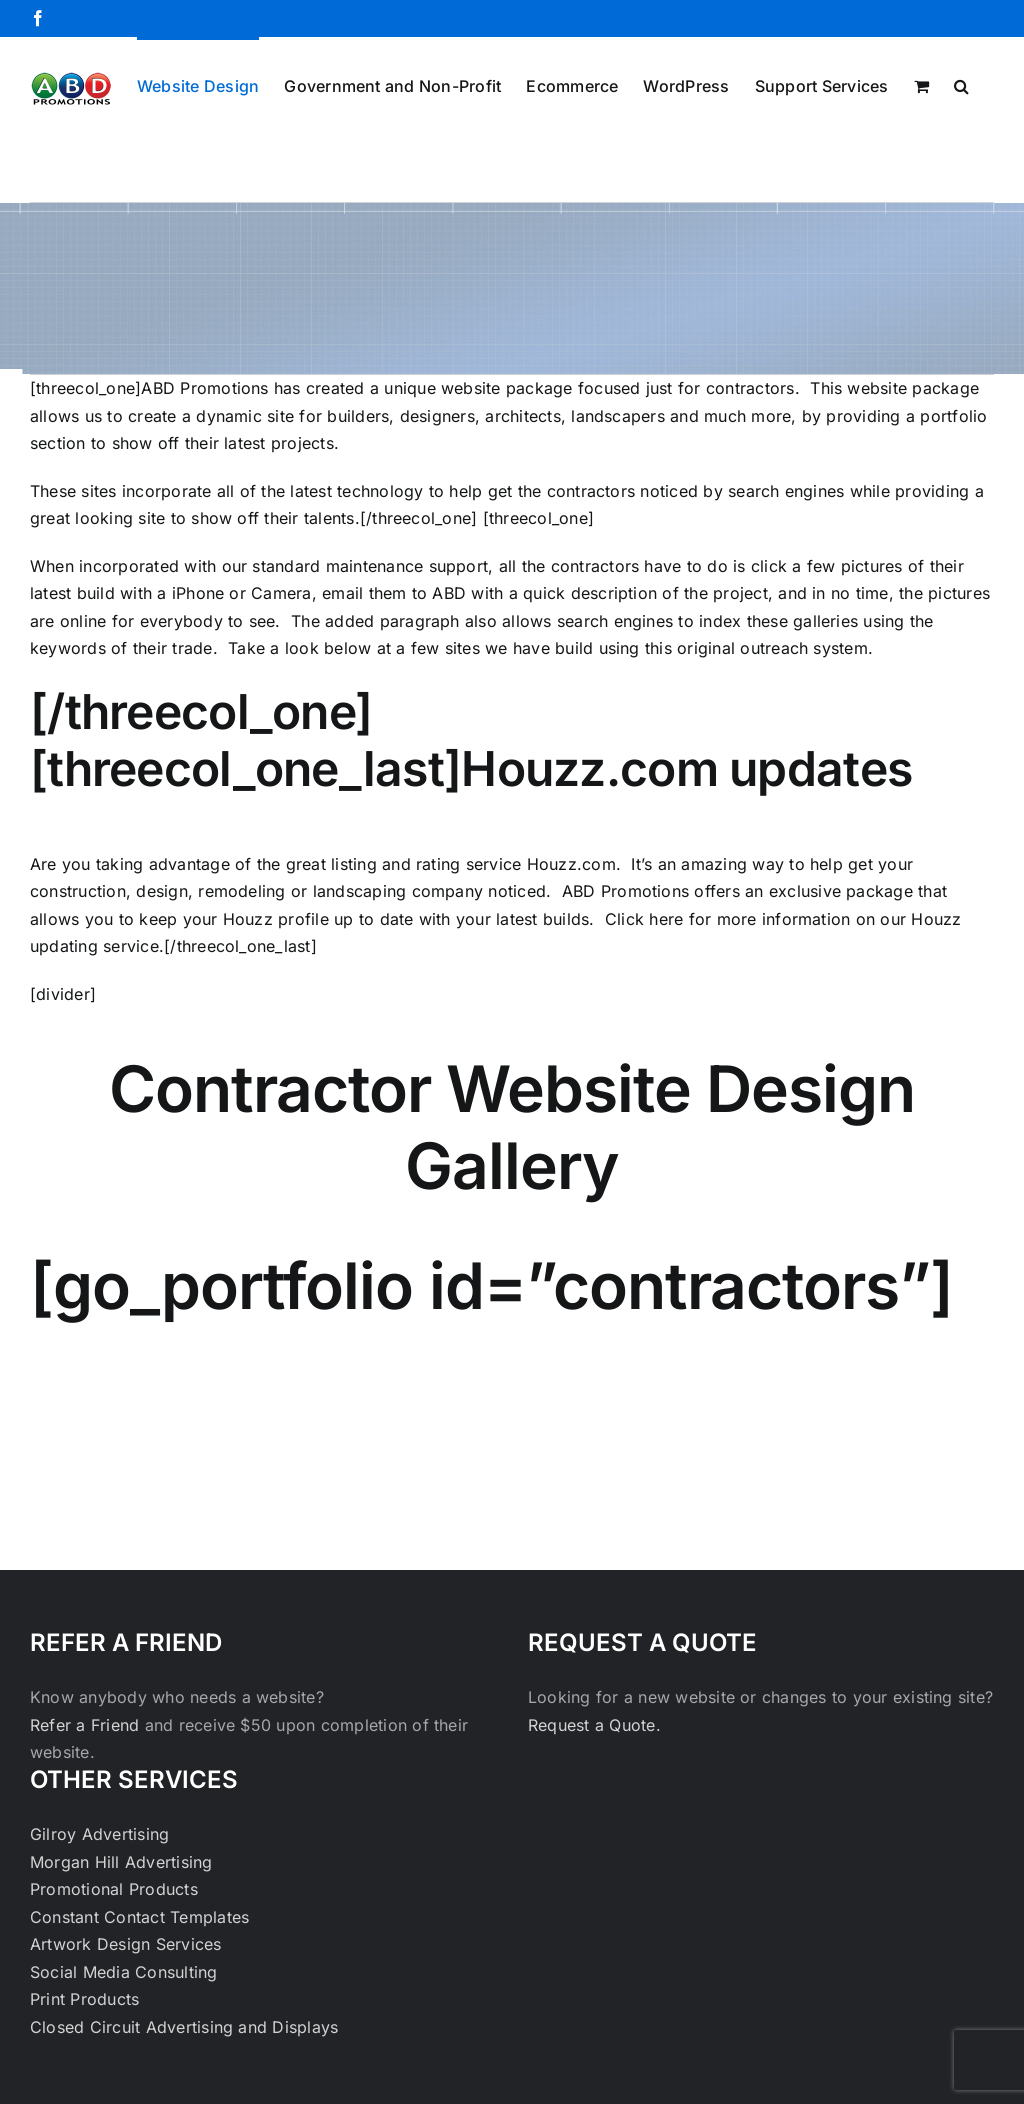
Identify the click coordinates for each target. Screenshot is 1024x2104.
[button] (961, 84)
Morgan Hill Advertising (121, 1862)
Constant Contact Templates (139, 1917)
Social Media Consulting (124, 1972)
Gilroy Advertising (99, 1834)
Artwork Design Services (126, 1944)
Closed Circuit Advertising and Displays (184, 2027)
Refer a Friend (87, 1725)
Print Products (84, 1999)
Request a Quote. (594, 1725)
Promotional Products (114, 1889)
